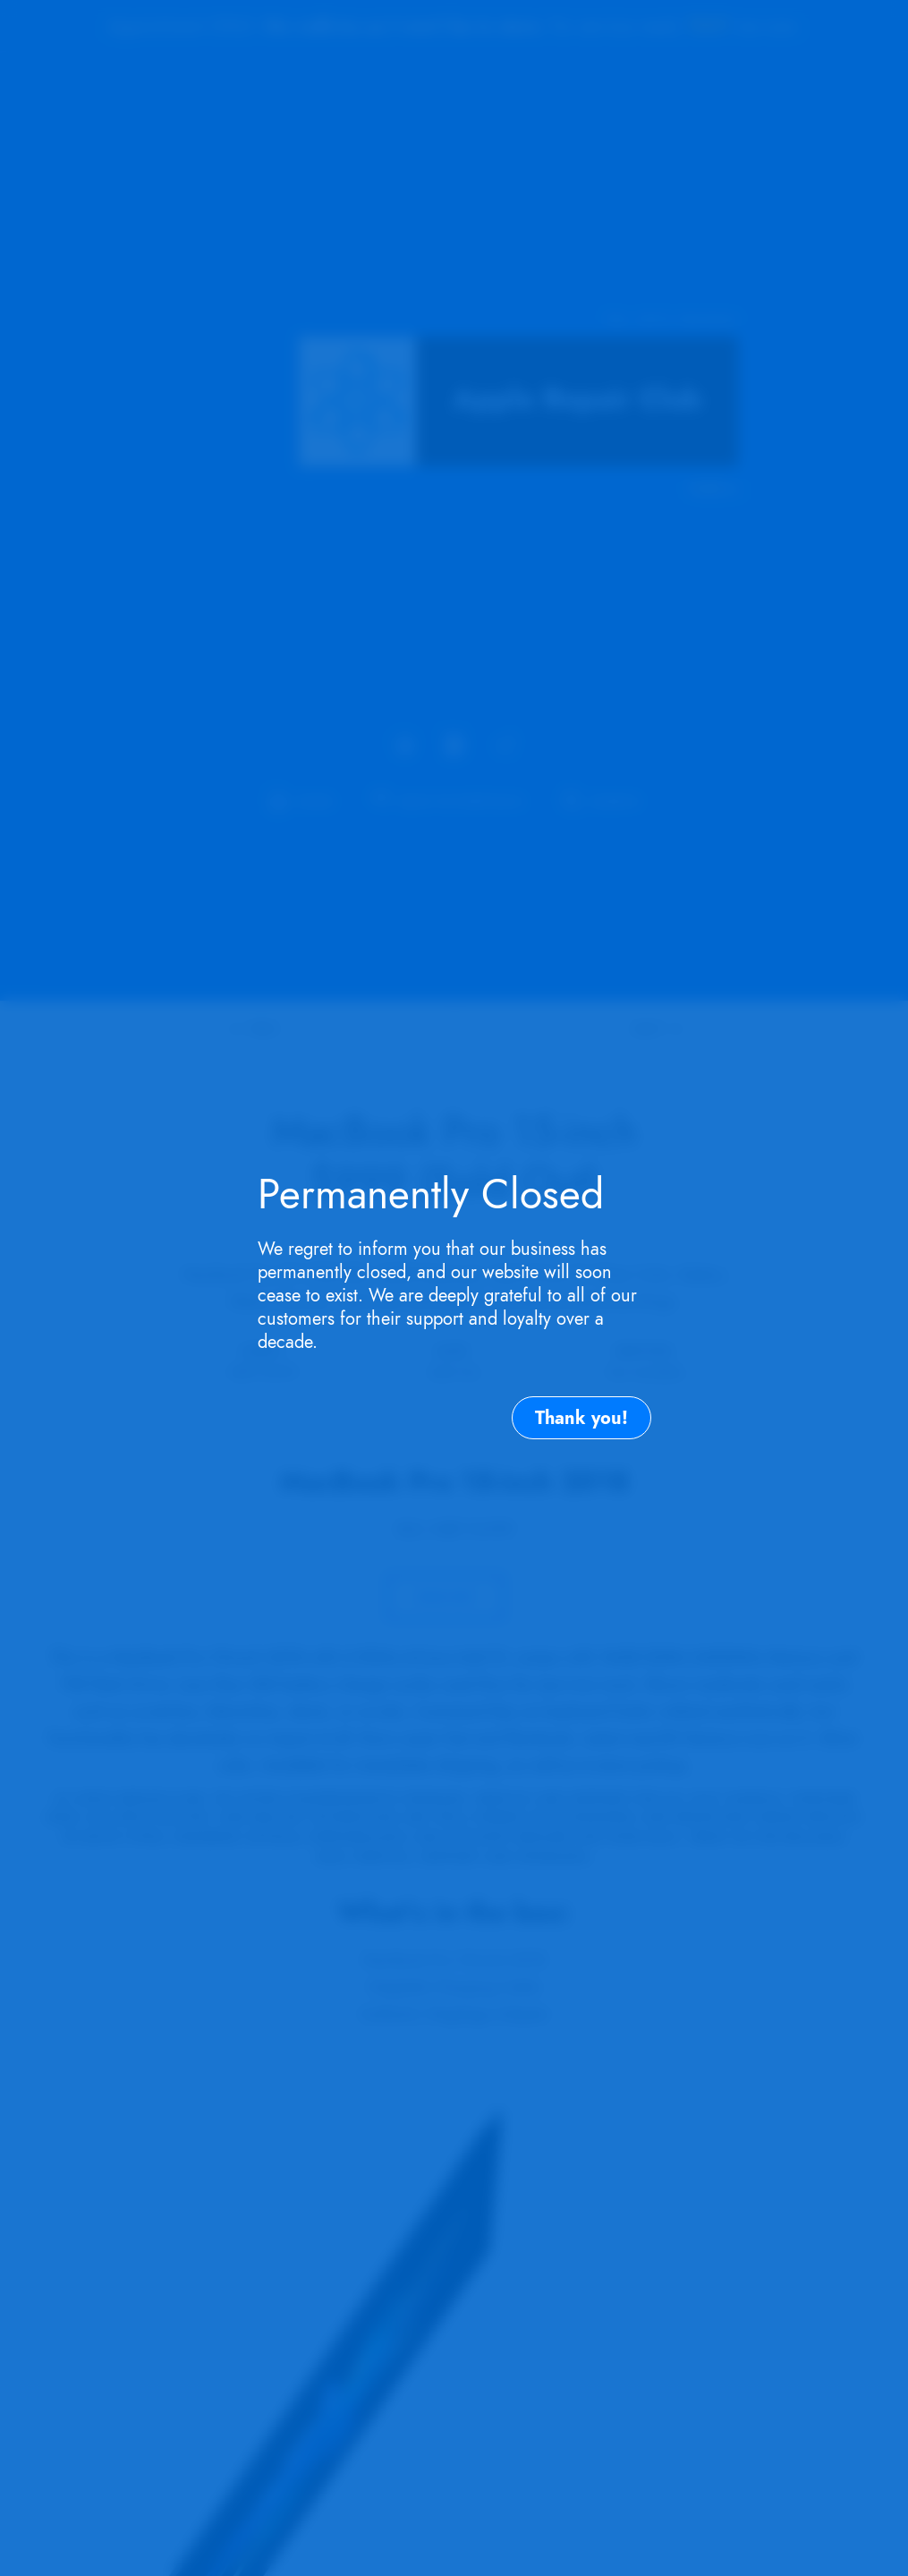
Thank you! (581, 1417)
